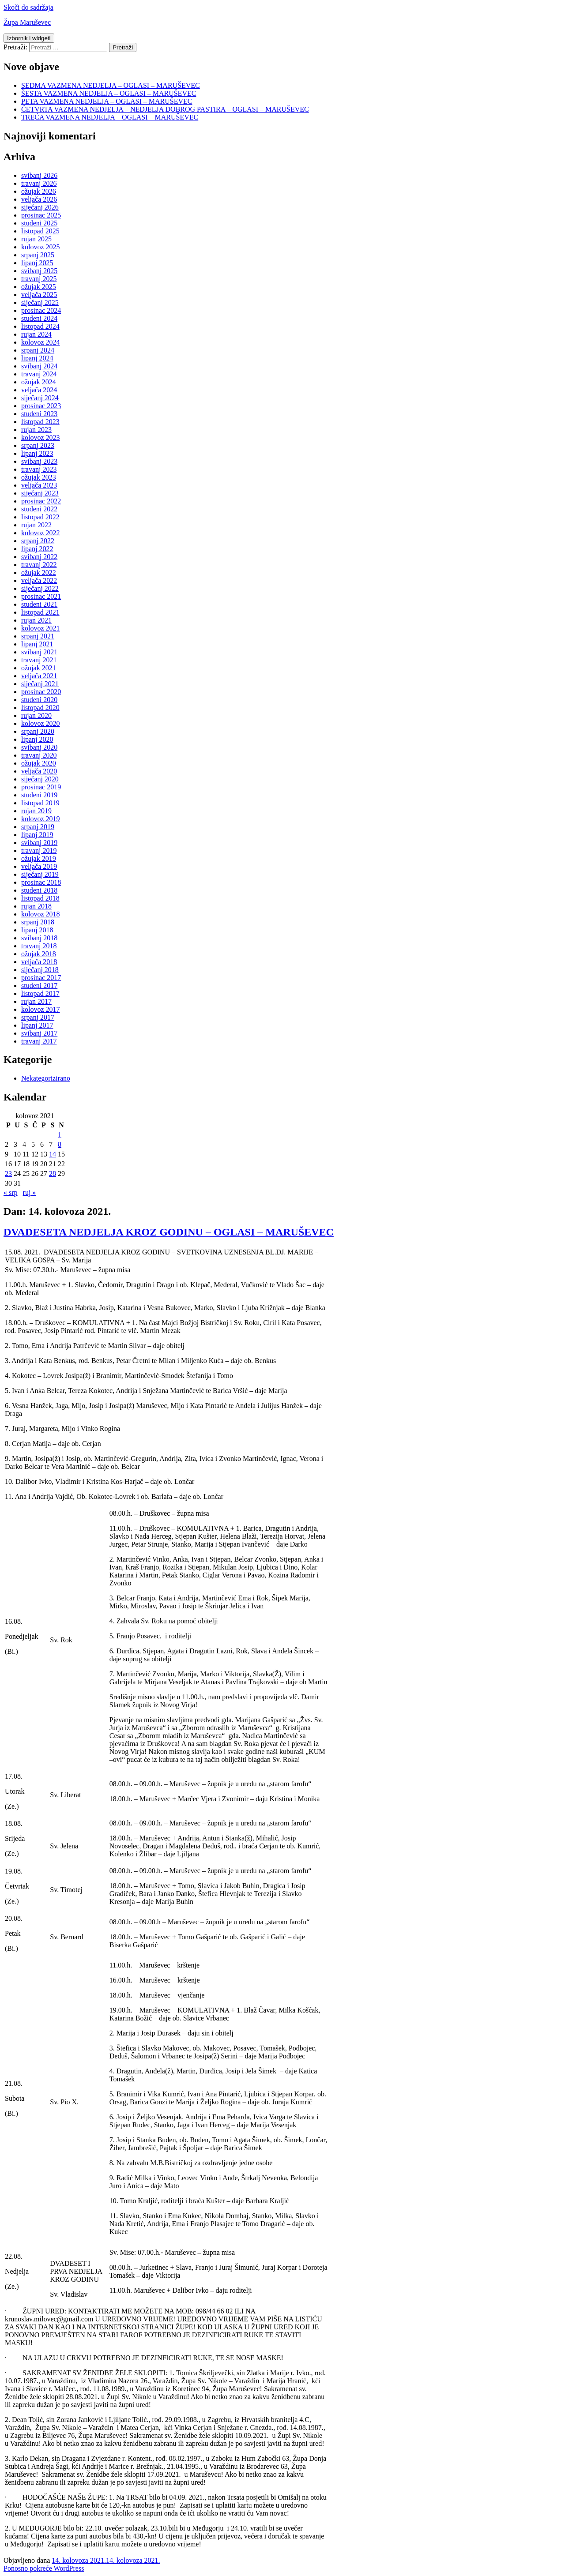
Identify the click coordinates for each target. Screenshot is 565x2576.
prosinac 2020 (41, 691)
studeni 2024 (39, 318)
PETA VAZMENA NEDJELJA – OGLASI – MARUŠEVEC (106, 101)
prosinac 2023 (41, 405)
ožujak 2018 (38, 954)
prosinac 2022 (41, 501)
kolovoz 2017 (40, 1009)
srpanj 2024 (37, 350)
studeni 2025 (39, 223)
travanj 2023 (38, 469)
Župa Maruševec (27, 22)
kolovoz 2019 (40, 818)
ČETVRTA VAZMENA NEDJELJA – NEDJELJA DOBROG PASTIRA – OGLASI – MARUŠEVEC (165, 109)
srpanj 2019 (37, 826)
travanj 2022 (38, 564)
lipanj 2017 (37, 1025)
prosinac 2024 (41, 310)
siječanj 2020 (40, 779)
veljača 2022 (39, 580)
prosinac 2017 (41, 977)
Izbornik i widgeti (29, 38)
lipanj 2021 (37, 644)
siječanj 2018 (40, 969)
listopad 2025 (40, 231)
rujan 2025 (36, 239)
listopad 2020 (40, 707)
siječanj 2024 (40, 398)
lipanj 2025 (37, 263)
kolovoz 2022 (40, 533)
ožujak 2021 (38, 668)
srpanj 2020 (37, 731)
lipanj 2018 (37, 930)
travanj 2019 (38, 850)
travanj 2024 (38, 374)
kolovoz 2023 (40, 437)
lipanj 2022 (37, 548)
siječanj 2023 (40, 493)
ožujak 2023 (38, 477)
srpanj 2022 (37, 540)
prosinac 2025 (41, 215)
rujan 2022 (36, 525)
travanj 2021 (38, 660)
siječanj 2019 (40, 874)
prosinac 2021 (41, 596)
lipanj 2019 (37, 834)
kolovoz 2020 (40, 723)
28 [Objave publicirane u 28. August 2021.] (52, 1173)
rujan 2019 (36, 811)
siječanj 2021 (40, 683)
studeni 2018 (39, 890)
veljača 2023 (39, 485)
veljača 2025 (39, 294)
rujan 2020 (36, 715)
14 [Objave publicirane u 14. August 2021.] (52, 1154)
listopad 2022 (40, 517)
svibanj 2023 (39, 461)
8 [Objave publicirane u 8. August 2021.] (59, 1144)
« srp (11, 1192)
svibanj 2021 (39, 652)
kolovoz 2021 (40, 628)
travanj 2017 (38, 1041)
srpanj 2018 (37, 922)
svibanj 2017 (39, 1033)
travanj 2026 (38, 183)
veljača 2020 (39, 771)
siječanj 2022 (40, 588)
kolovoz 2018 (40, 914)
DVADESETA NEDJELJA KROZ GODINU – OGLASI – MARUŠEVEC (169, 1232)
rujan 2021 (36, 620)
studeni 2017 (39, 985)
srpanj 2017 (37, 1017)
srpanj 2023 (37, 445)
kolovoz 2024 (40, 342)
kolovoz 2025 (40, 247)
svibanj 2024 (39, 366)
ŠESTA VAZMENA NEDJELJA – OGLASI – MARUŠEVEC (108, 93)
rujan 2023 (36, 429)
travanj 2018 (38, 946)
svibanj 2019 (39, 842)
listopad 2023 (40, 421)
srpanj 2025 (37, 255)
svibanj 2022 (39, 556)
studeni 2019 (39, 795)
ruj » (29, 1192)
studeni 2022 (39, 509)
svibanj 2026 (39, 175)
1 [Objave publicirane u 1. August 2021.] (59, 1134)
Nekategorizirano (45, 1078)
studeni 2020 (39, 699)
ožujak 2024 (38, 382)
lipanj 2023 (37, 453)
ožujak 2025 (38, 286)
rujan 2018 (36, 906)
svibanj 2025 (39, 270)
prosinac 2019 (41, 787)
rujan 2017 (36, 1001)
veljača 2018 (39, 961)
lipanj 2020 (37, 739)
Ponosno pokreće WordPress (44, 2568)
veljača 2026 (39, 199)
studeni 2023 (39, 413)
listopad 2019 (40, 803)
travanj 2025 (38, 278)
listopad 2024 (40, 326)
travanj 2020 (38, 755)
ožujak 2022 (38, 572)
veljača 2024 (39, 390)
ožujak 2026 (38, 191)
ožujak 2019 (38, 858)
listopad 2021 (40, 612)
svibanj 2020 (39, 747)
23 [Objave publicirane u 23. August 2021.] (8, 1173)
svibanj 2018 (39, 938)
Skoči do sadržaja (28, 7)
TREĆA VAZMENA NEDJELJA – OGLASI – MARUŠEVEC (109, 117)
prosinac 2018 (41, 882)
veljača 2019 (39, 866)
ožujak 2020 (38, 763)
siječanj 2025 (40, 302)
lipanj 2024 (37, 358)
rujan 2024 (36, 334)
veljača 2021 (39, 676)
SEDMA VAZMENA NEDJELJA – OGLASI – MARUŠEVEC (110, 85)
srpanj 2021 (37, 636)
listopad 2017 (40, 993)
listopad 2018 (40, 898)
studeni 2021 (39, 604)
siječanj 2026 (40, 207)
